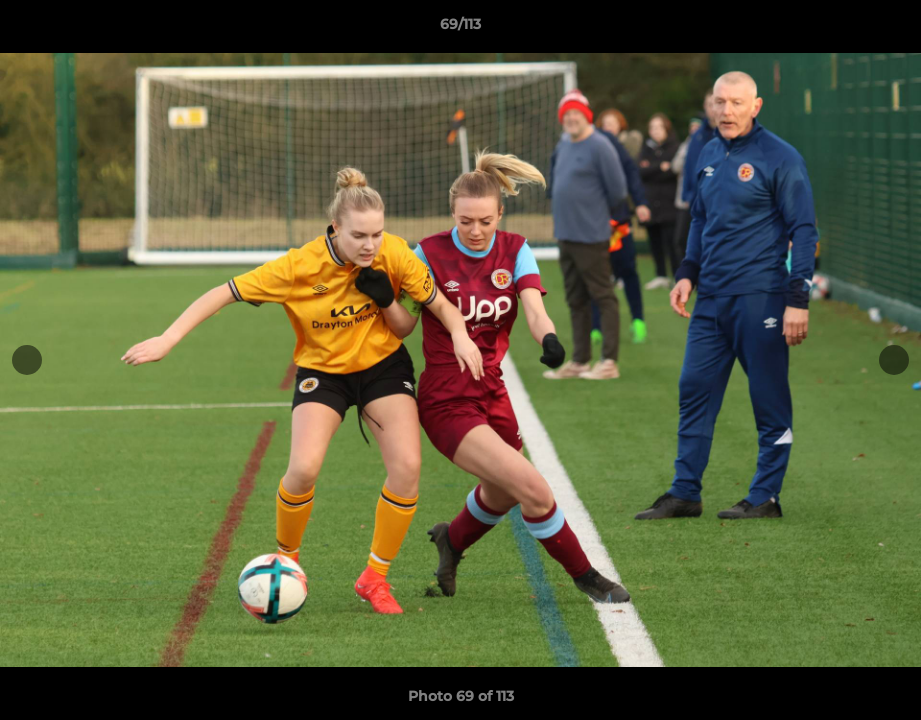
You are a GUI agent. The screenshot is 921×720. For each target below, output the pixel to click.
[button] (885, 29)
